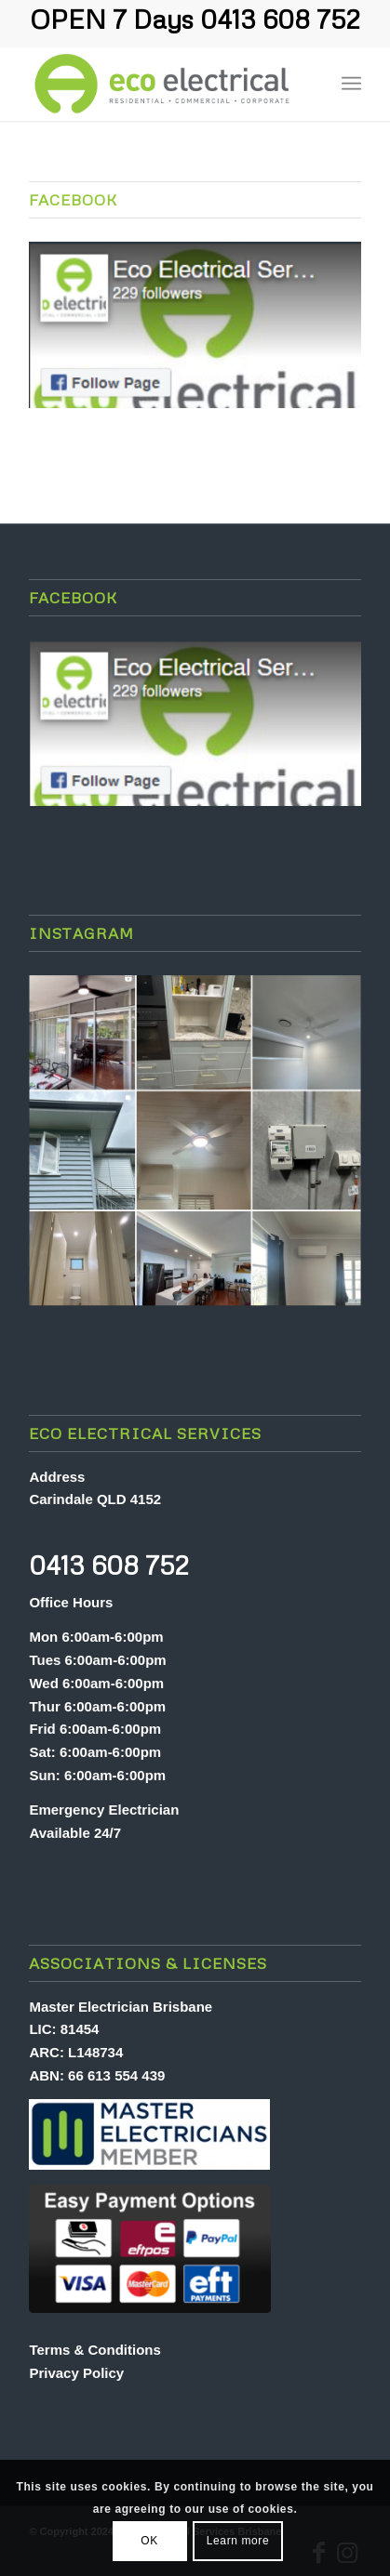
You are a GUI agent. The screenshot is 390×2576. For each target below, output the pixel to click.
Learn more (238, 2540)
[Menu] (351, 83)
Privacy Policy (76, 2373)
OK (149, 2540)
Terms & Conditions (94, 2350)
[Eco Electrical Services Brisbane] (161, 83)
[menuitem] (310, 83)
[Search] (310, 83)
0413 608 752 (279, 18)
